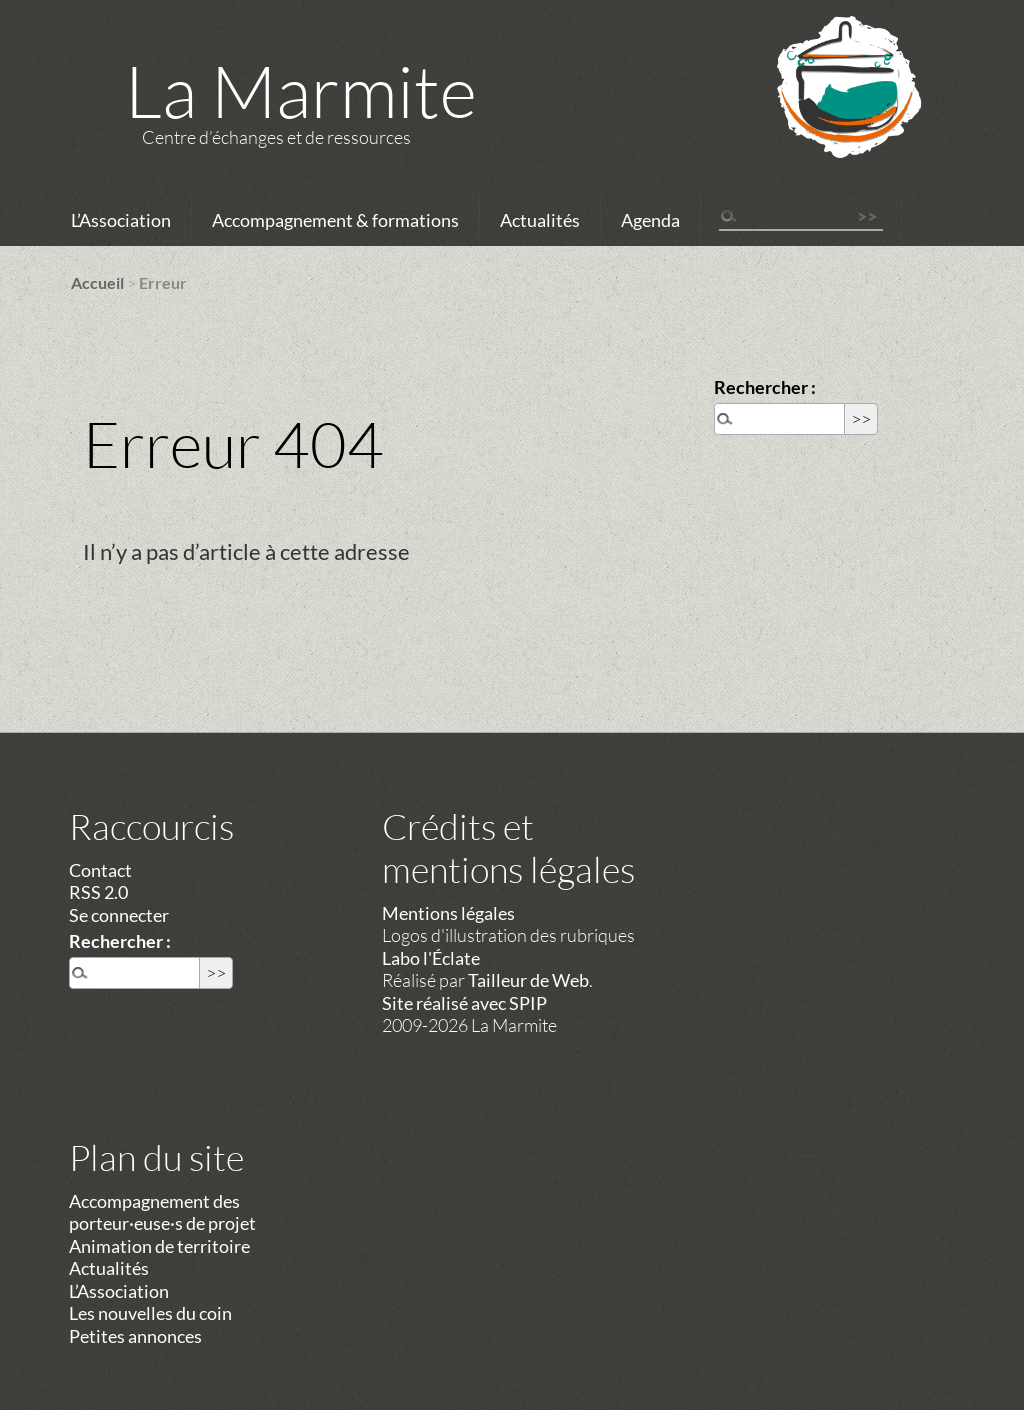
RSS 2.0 (98, 892)
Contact (100, 870)
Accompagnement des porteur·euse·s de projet (162, 1212)
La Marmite (301, 90)
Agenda (650, 220)
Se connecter (119, 915)
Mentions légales (448, 913)
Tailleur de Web (528, 980)
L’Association (121, 220)
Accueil (97, 282)
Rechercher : (765, 387)
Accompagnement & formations (335, 220)
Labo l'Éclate (431, 958)
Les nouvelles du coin (150, 1313)
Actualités (540, 220)
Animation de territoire (159, 1246)
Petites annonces (135, 1336)
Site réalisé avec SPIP (464, 1003)
